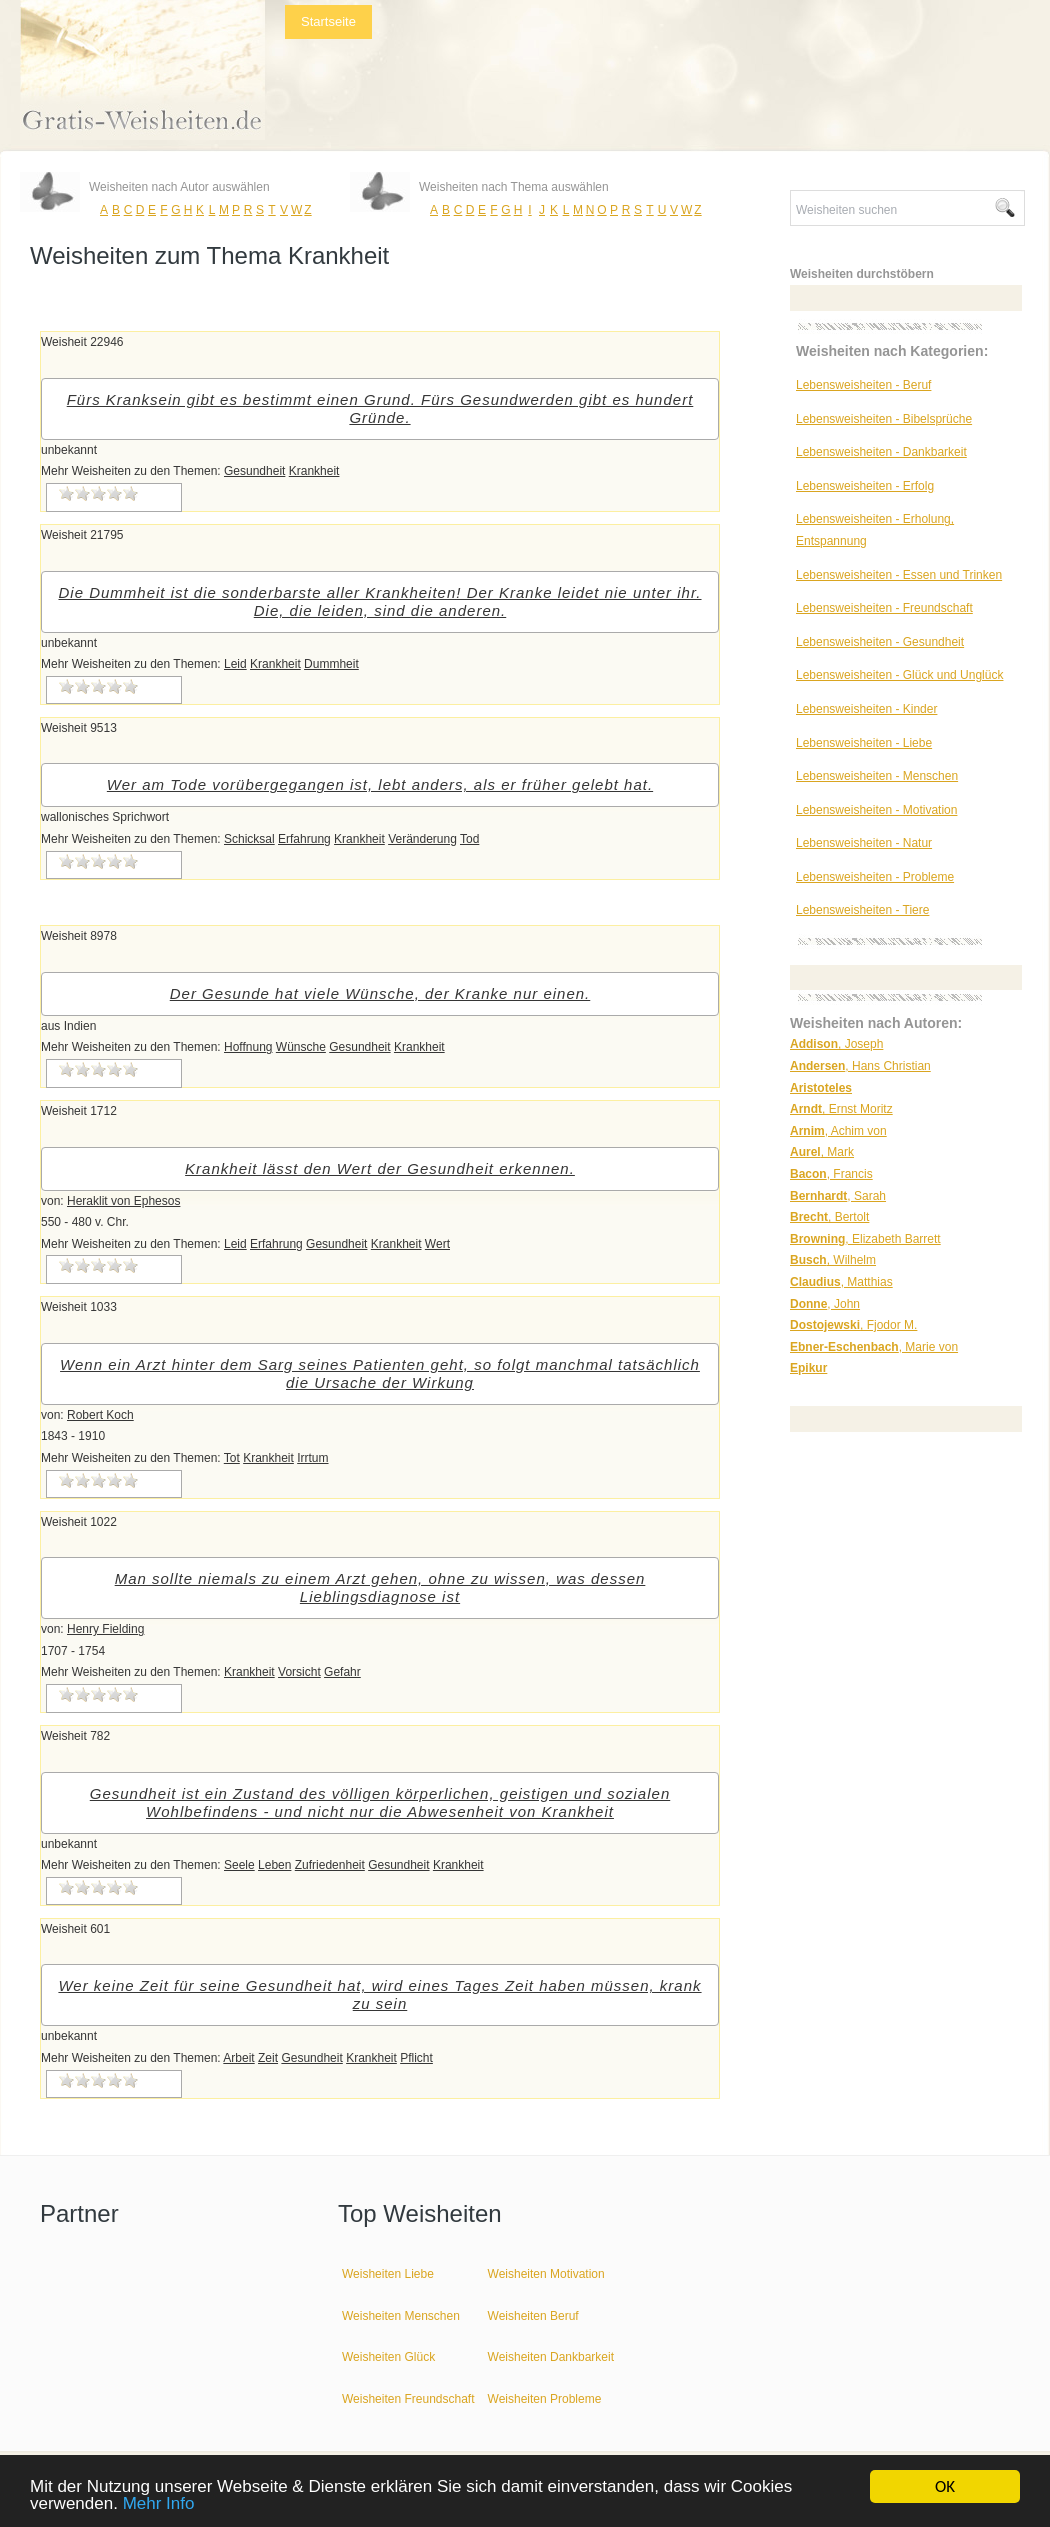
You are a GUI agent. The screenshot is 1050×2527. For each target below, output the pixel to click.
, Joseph (836, 1044)
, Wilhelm (833, 1260)
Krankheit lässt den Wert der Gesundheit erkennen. (380, 1168)
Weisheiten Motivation (546, 2274)
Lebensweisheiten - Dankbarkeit (881, 452)
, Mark (822, 1152)
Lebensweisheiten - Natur (864, 843)
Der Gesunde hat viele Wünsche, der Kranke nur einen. (380, 993)
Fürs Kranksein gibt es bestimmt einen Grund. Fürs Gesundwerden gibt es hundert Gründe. (380, 408)
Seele (239, 1865)
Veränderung (422, 839)
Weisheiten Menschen (401, 2316)
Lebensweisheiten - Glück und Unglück (899, 675)
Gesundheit (254, 471)
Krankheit (314, 471)
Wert (437, 1244)
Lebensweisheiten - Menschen (877, 776)
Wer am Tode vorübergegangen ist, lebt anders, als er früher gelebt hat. (380, 784)
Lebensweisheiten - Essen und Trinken (899, 575)
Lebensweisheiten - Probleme (875, 877)
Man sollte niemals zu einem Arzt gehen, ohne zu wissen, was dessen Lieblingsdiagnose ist (380, 1587)
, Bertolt (829, 1217)
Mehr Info (159, 2504)
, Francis (831, 1174)
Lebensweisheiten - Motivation (876, 810)
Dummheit (331, 664)
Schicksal (249, 839)
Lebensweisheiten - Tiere (862, 910)
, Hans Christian (860, 1066)
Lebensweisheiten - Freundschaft (884, 608)
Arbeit (238, 2058)
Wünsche (301, 1047)
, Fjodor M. (853, 1325)
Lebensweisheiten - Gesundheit (880, 642)
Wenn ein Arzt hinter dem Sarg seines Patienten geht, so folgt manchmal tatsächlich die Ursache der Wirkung (380, 1373)
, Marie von (874, 1347)
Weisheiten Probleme (545, 2399)
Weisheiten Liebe (388, 2274)
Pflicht (416, 2058)
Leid (235, 664)
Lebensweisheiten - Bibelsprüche (884, 419)
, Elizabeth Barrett (865, 1239)
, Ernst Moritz (841, 1109)
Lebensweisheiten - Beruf (863, 385)
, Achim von (838, 1131)
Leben (274, 1865)
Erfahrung (304, 839)
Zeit (268, 2058)
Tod (469, 839)
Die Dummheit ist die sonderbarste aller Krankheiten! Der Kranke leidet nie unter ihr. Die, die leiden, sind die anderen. (379, 601)
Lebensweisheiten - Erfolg (865, 486)
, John (825, 1304)
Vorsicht (299, 1672)
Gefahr (342, 1672)
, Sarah (838, 1196)
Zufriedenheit (330, 1865)
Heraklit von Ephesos (123, 1201)
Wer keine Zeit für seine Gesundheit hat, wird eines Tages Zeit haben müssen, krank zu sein (379, 1994)
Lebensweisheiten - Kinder (866, 709)
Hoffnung (248, 1047)
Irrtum (312, 1458)
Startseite (328, 21)
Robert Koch (100, 1415)
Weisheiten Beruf (533, 2316)
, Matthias (841, 1282)
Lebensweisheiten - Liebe (864, 743)
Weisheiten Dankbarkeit (551, 2357)
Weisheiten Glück (388, 2357)
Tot (232, 1458)
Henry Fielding (105, 1629)
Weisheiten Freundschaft (408, 2399)
